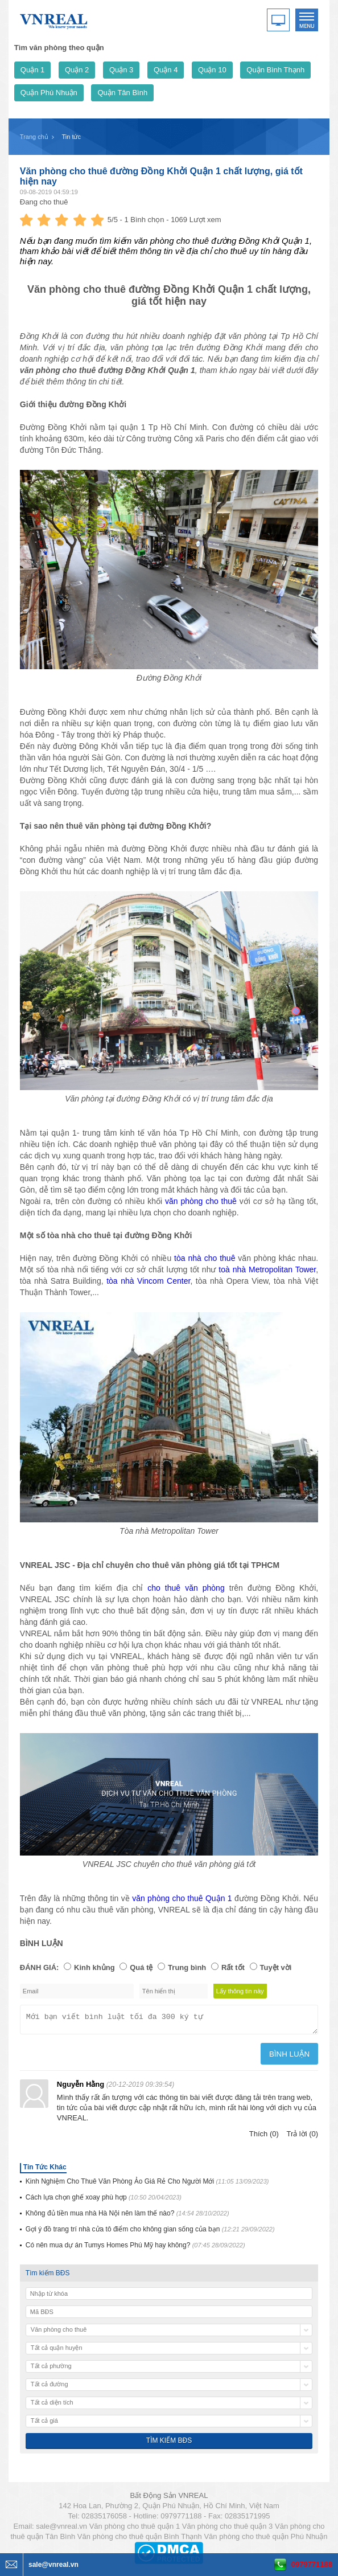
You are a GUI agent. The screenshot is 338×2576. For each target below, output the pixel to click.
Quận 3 (121, 69)
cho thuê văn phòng (185, 1587)
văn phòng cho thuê (201, 1201)
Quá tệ (141, 1967)
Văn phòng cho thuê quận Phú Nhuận (265, 2540)
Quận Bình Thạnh (275, 69)
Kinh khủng (94, 1967)
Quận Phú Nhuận (48, 92)
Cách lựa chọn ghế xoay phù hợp (104, 2201)
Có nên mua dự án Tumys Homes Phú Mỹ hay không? (135, 2249)
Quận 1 (32, 69)
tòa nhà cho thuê (204, 1258)
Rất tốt (233, 1967)
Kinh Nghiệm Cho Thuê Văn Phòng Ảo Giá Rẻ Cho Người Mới (147, 2185)
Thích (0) (264, 2137)
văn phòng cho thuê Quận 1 (182, 1898)
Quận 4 (166, 69)
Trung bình (187, 1967)
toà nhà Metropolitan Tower (267, 1269)
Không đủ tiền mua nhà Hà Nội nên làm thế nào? (127, 2217)
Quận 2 (77, 69)
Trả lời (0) (302, 2137)
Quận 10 (212, 69)
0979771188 (311, 2564)
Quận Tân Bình (122, 92)
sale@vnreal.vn (61, 2529)
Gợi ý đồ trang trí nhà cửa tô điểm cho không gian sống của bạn (150, 2233)
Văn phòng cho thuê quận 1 (134, 2529)
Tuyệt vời (276, 1967)
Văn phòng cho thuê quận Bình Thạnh (139, 2540)
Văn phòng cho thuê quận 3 (227, 2529)
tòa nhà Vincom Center (148, 1280)
